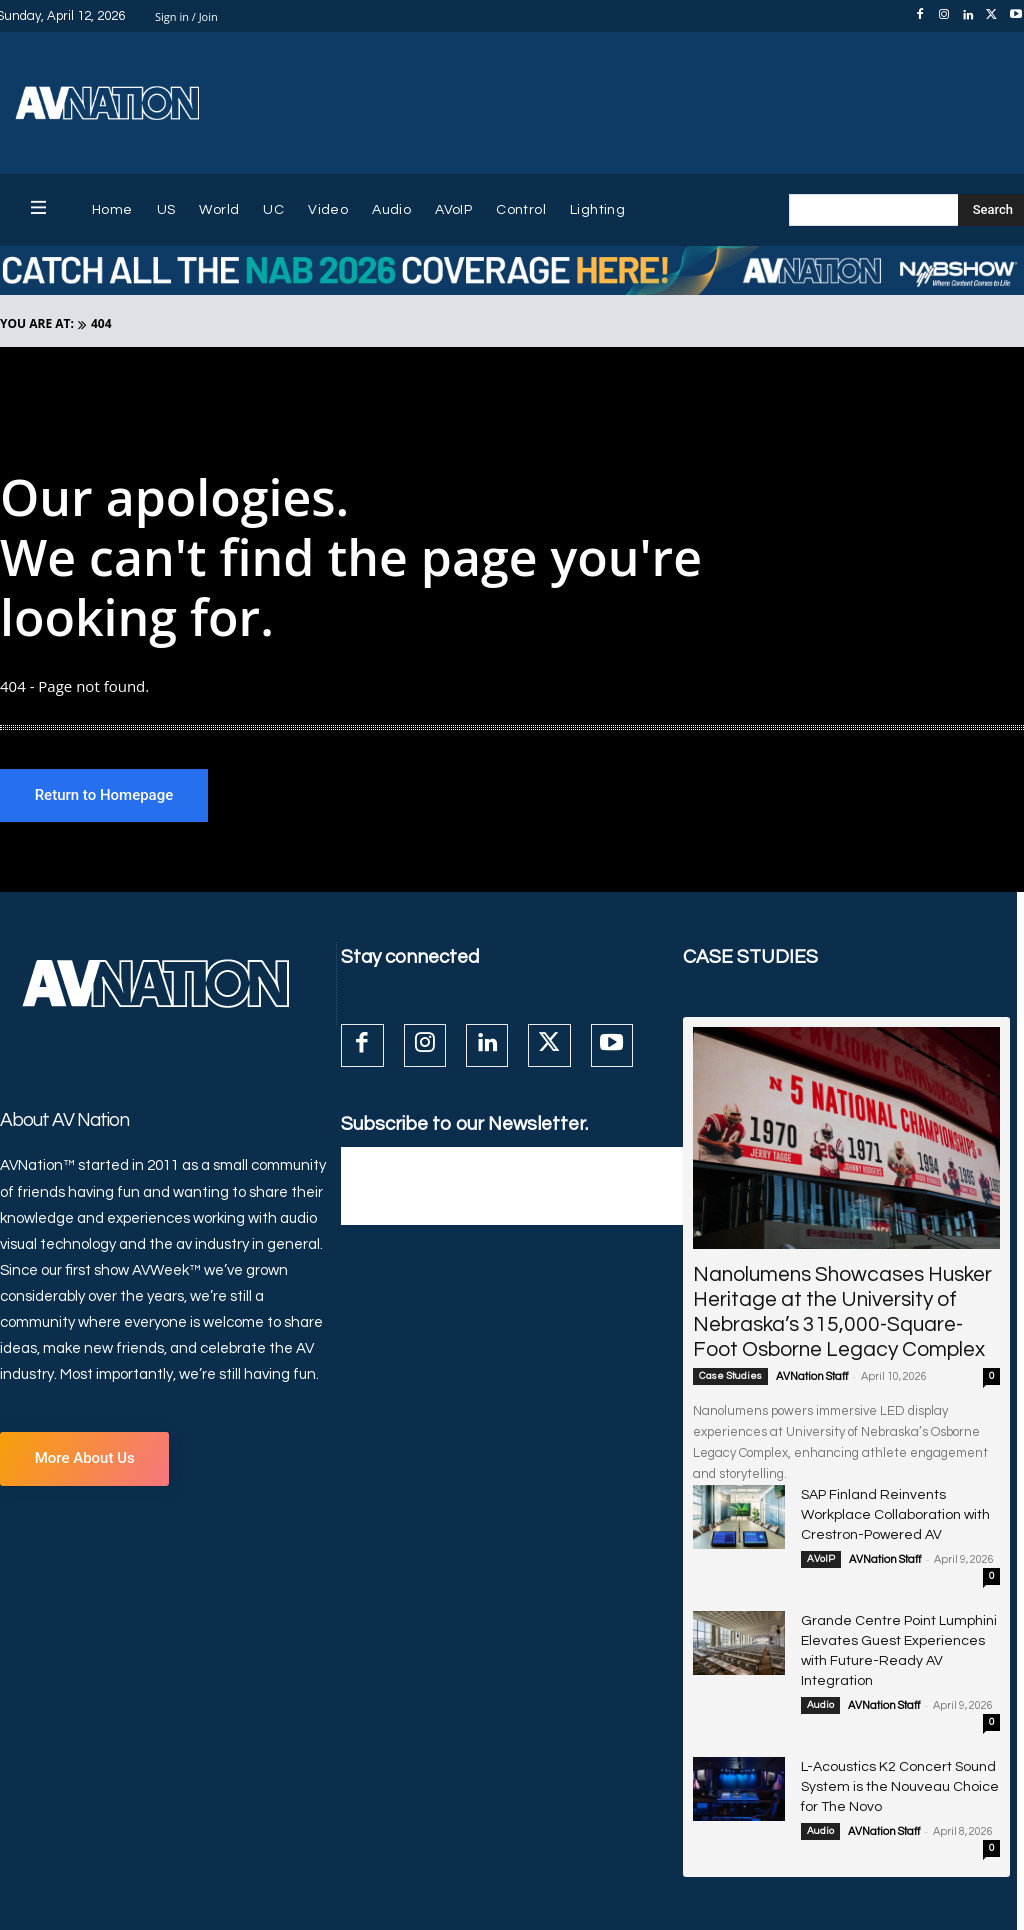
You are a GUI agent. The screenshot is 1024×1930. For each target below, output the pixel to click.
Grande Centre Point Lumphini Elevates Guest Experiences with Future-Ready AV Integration (892, 1632)
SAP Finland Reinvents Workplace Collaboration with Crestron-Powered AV (900, 1512)
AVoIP (821, 1554)
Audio (820, 1674)
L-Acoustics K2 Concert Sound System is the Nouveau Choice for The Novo (893, 1752)
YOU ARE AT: (37, 323)
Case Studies (730, 1377)
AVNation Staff (812, 1377)
